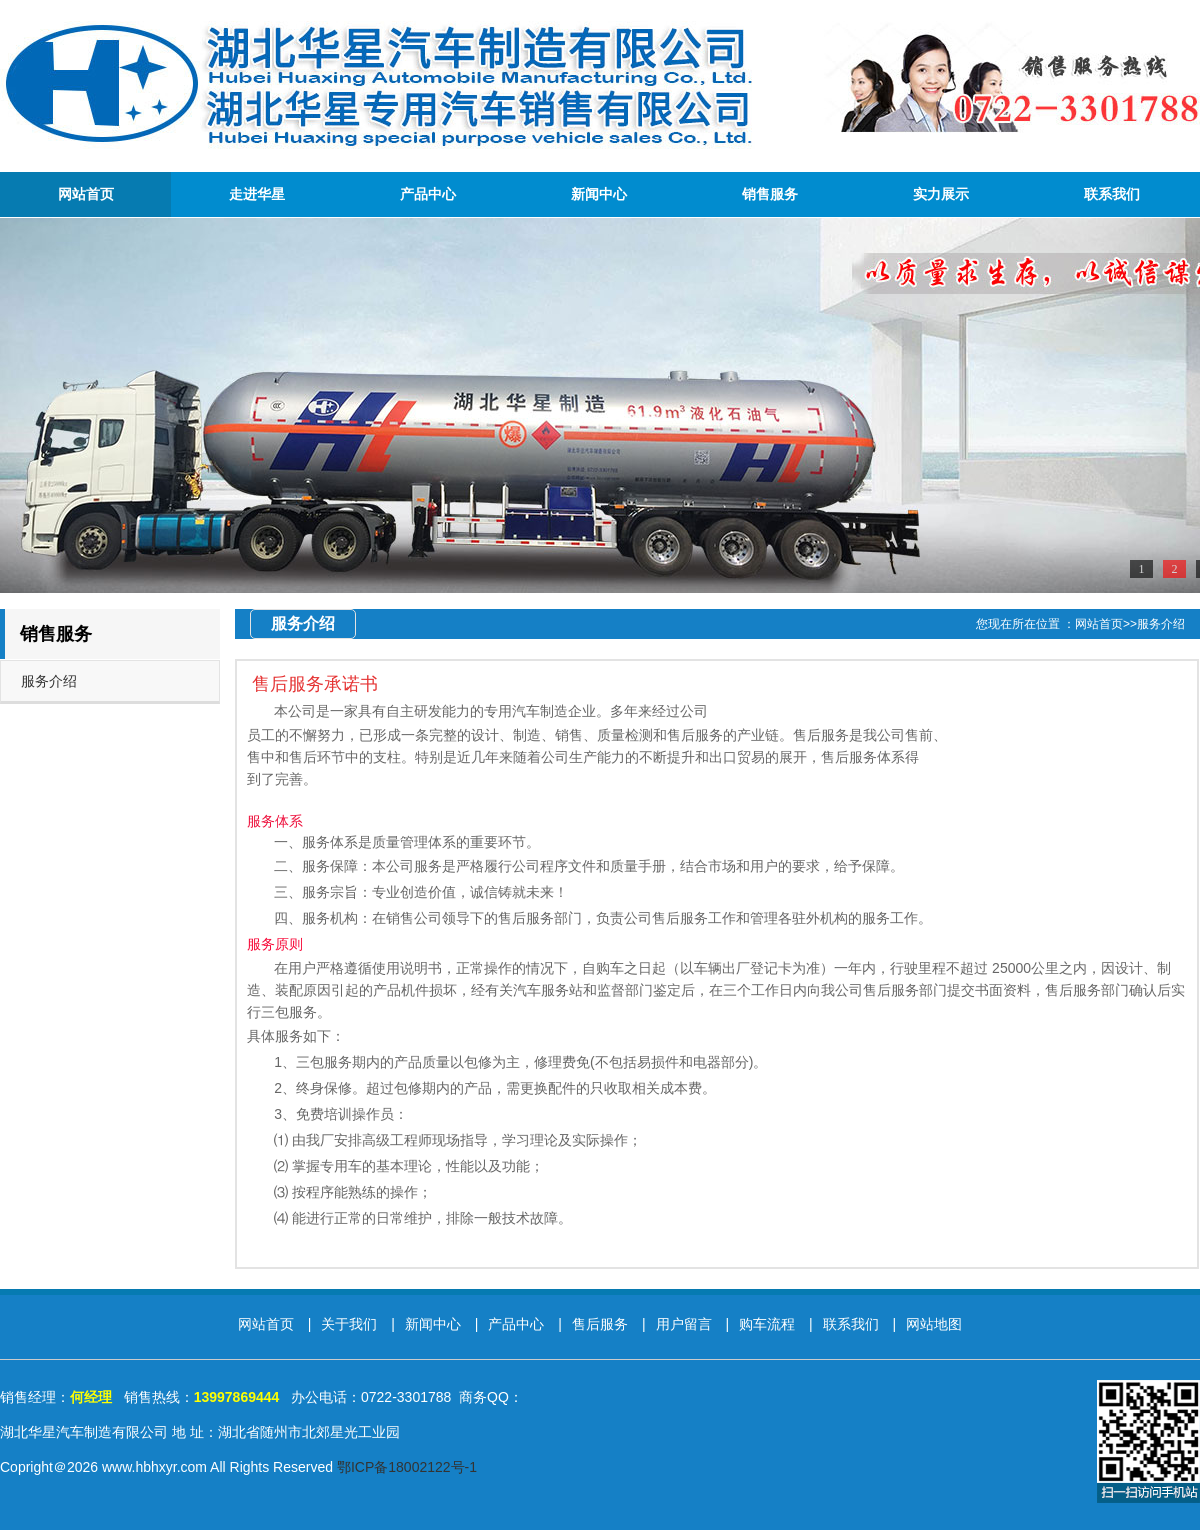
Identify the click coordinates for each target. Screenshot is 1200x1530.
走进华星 (257, 194)
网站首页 (86, 194)
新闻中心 (599, 194)
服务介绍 (49, 681)
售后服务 (602, 1324)
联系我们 (1112, 194)
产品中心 (428, 194)
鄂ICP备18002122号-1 (407, 1467)
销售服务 (770, 194)
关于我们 (351, 1324)
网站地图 (934, 1324)
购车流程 (769, 1324)
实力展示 (941, 194)
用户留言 (686, 1324)
